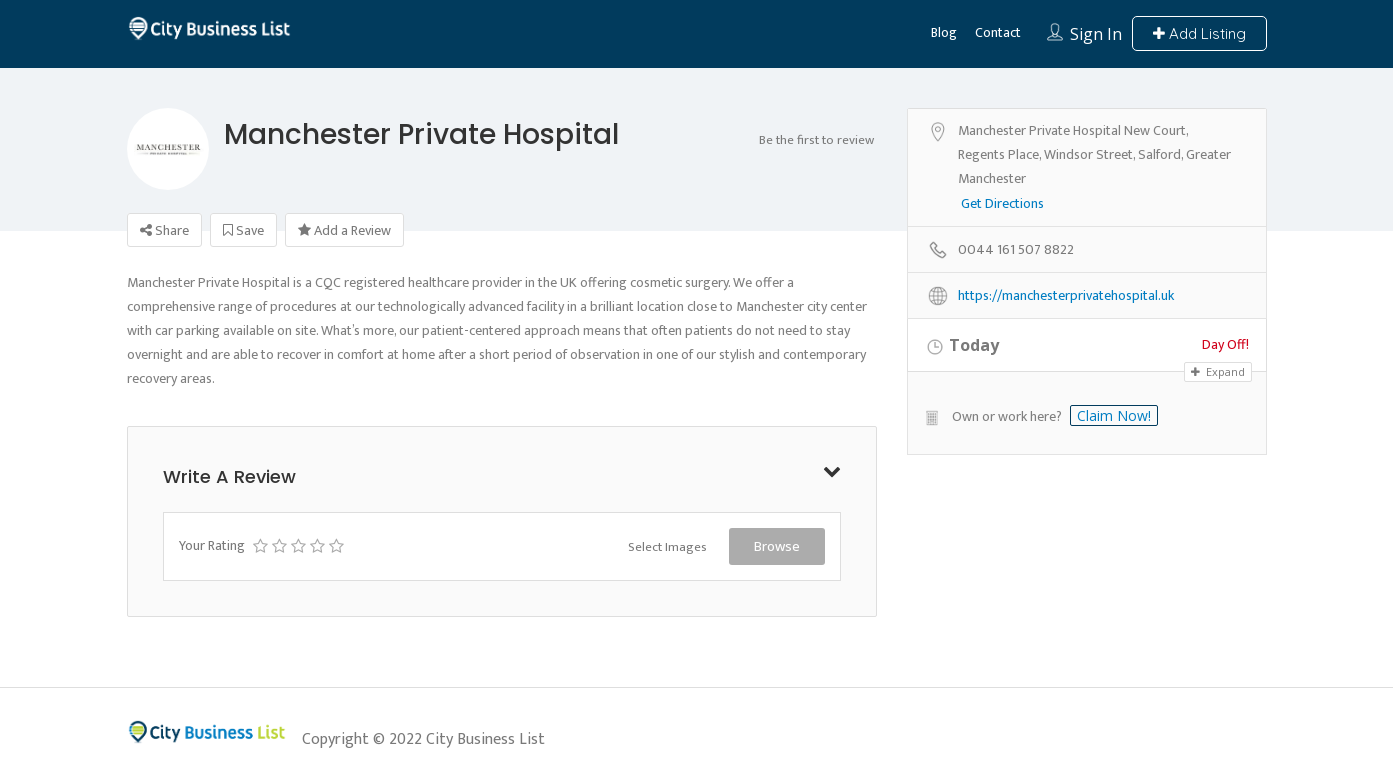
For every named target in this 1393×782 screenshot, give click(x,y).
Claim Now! (1114, 415)
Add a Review (344, 230)
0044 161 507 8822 (1016, 250)
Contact (998, 32)
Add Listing (1199, 33)
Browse (777, 546)
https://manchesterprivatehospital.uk (1066, 296)
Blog (944, 32)
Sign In (1096, 34)
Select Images (667, 547)
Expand (1218, 371)
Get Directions (1002, 204)
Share (164, 230)
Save (243, 230)
